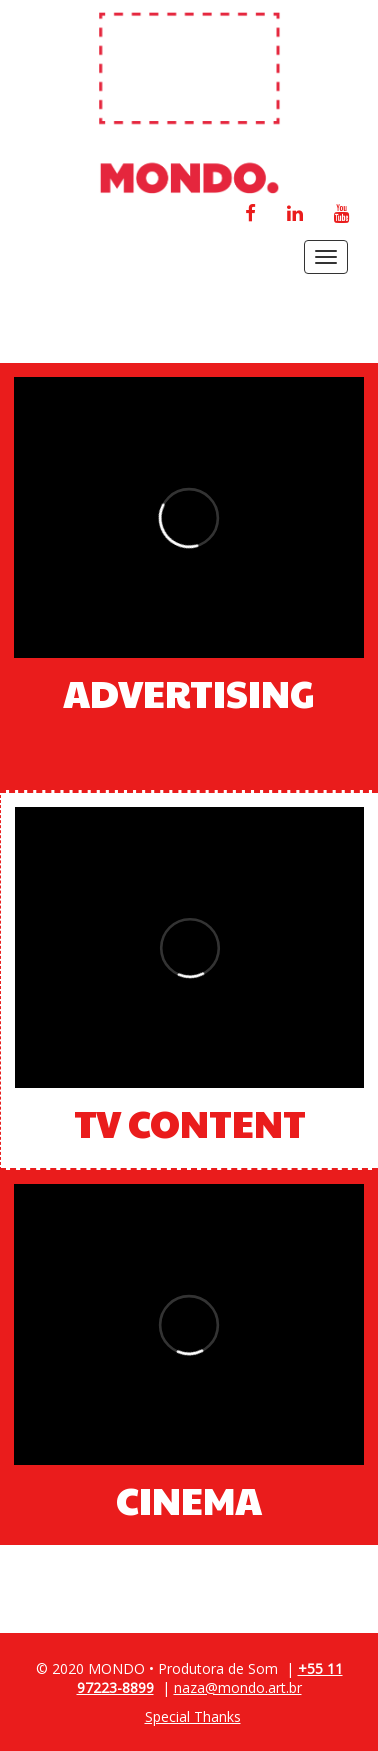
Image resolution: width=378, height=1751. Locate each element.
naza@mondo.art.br (238, 1687)
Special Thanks (193, 1716)
